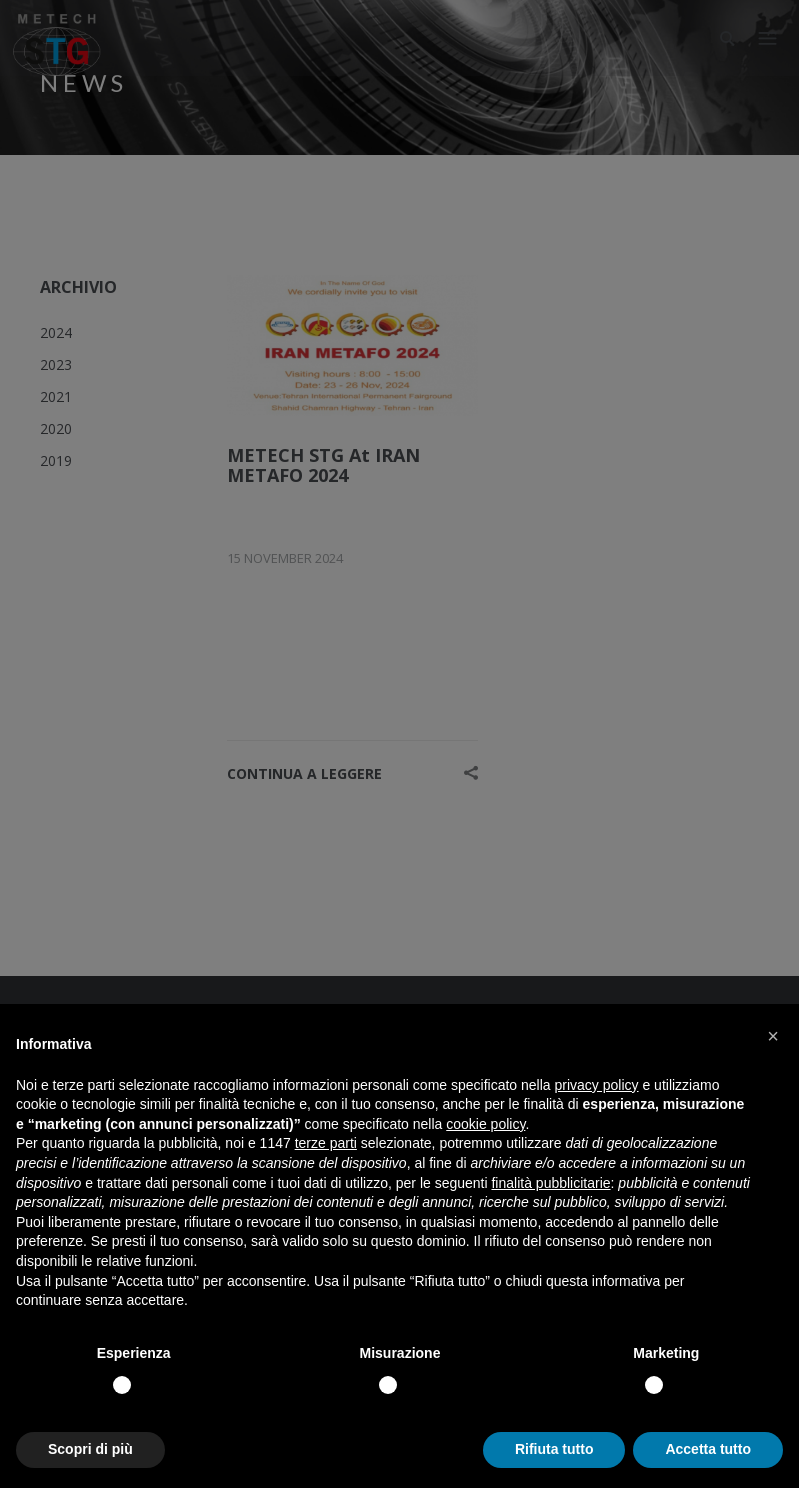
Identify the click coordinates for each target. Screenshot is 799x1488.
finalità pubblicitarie (550, 1183)
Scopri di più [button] (90, 1449)
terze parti (326, 1143)
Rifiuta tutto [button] (554, 1449)
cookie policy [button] (485, 1124)
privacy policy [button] (597, 1085)
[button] (773, 1036)
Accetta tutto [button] (708, 1449)
